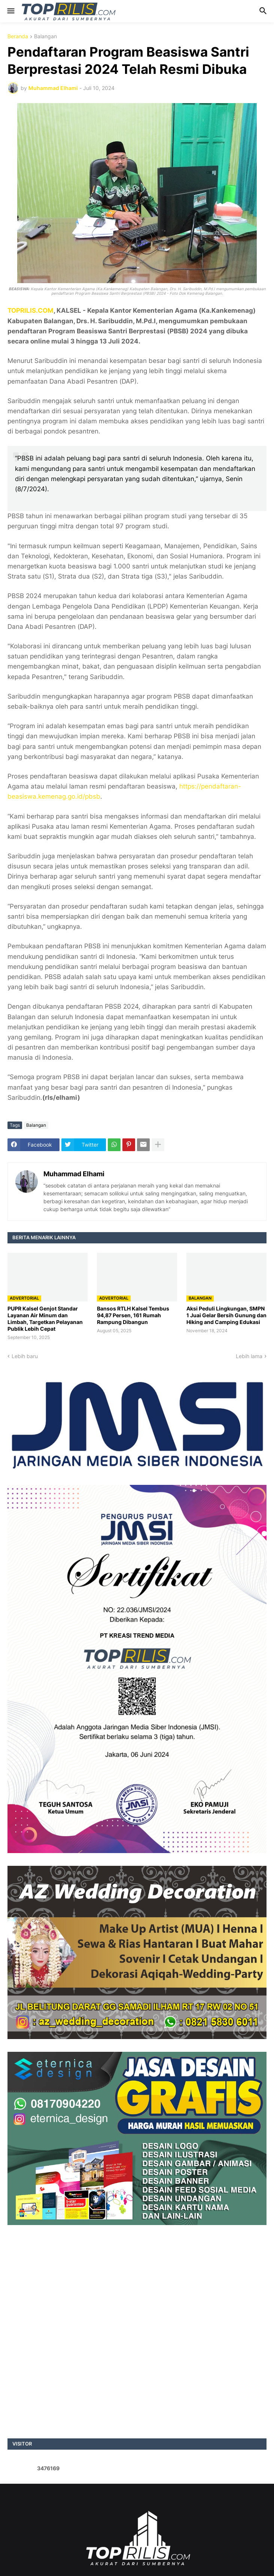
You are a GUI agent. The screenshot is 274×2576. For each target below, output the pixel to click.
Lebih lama (249, 1356)
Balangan (45, 36)
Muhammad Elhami (73, 1174)
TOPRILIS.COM (30, 310)
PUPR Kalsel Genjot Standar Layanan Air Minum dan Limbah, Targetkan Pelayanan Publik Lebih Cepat (45, 1318)
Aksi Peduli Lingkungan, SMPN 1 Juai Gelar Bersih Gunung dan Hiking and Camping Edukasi (226, 1315)
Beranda (17, 36)
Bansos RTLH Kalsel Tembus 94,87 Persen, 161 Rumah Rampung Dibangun (133, 1315)
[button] (10, 11)
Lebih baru (25, 1356)
